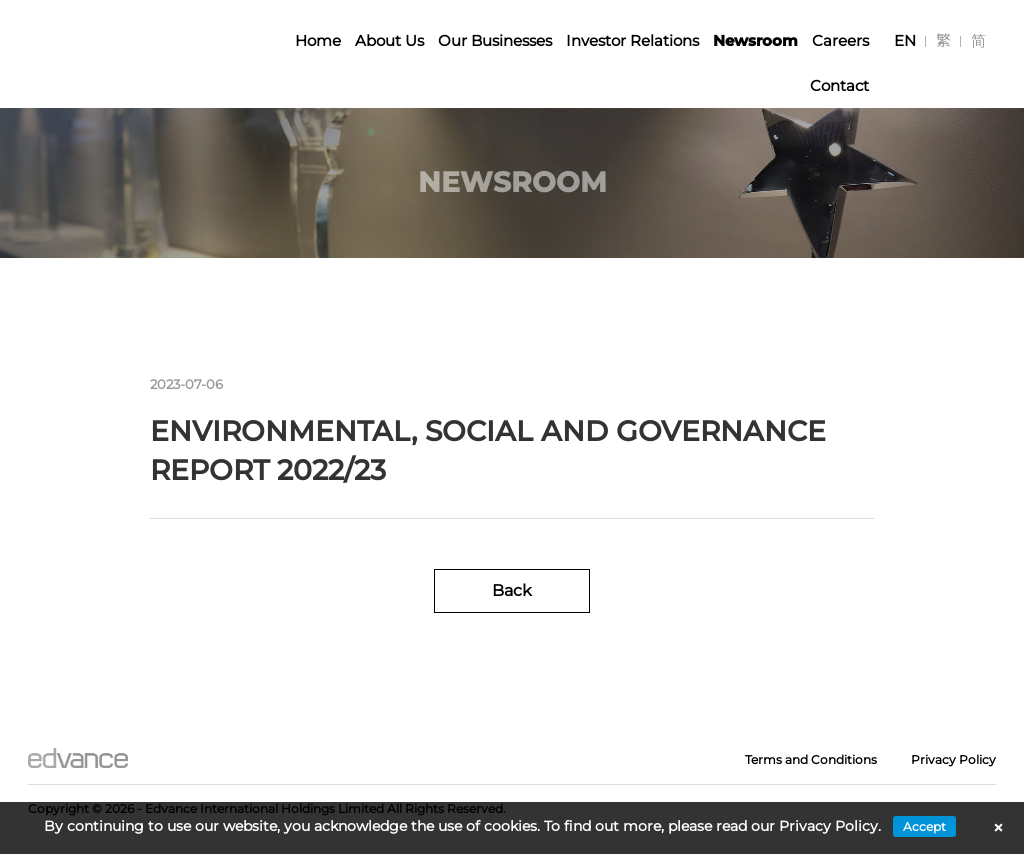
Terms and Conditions (811, 759)
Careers (840, 40)
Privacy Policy (953, 759)
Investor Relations (632, 40)
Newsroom (755, 40)
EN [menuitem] (905, 40)
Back (512, 590)
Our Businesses (495, 40)
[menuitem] (905, 40)
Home (318, 40)
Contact (839, 85)
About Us (389, 40)
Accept (924, 826)
